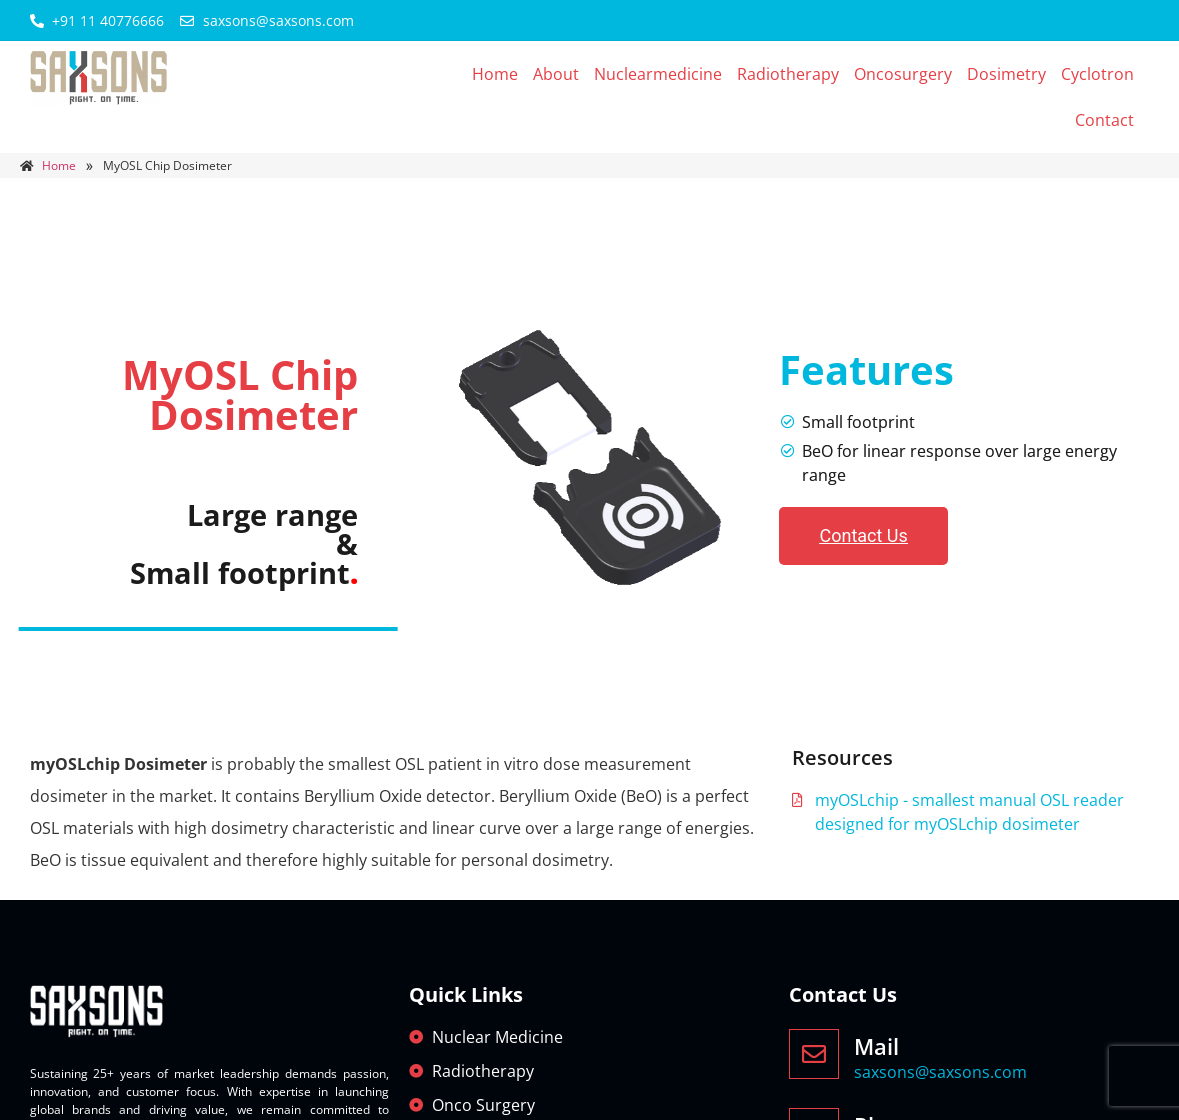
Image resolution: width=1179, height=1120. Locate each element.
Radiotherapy (788, 74)
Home (495, 74)
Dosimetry (1006, 74)
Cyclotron (1097, 74)
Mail (876, 1046)
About (556, 74)
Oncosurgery (903, 74)
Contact (1104, 120)
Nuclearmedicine (658, 74)
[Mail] (814, 1054)
